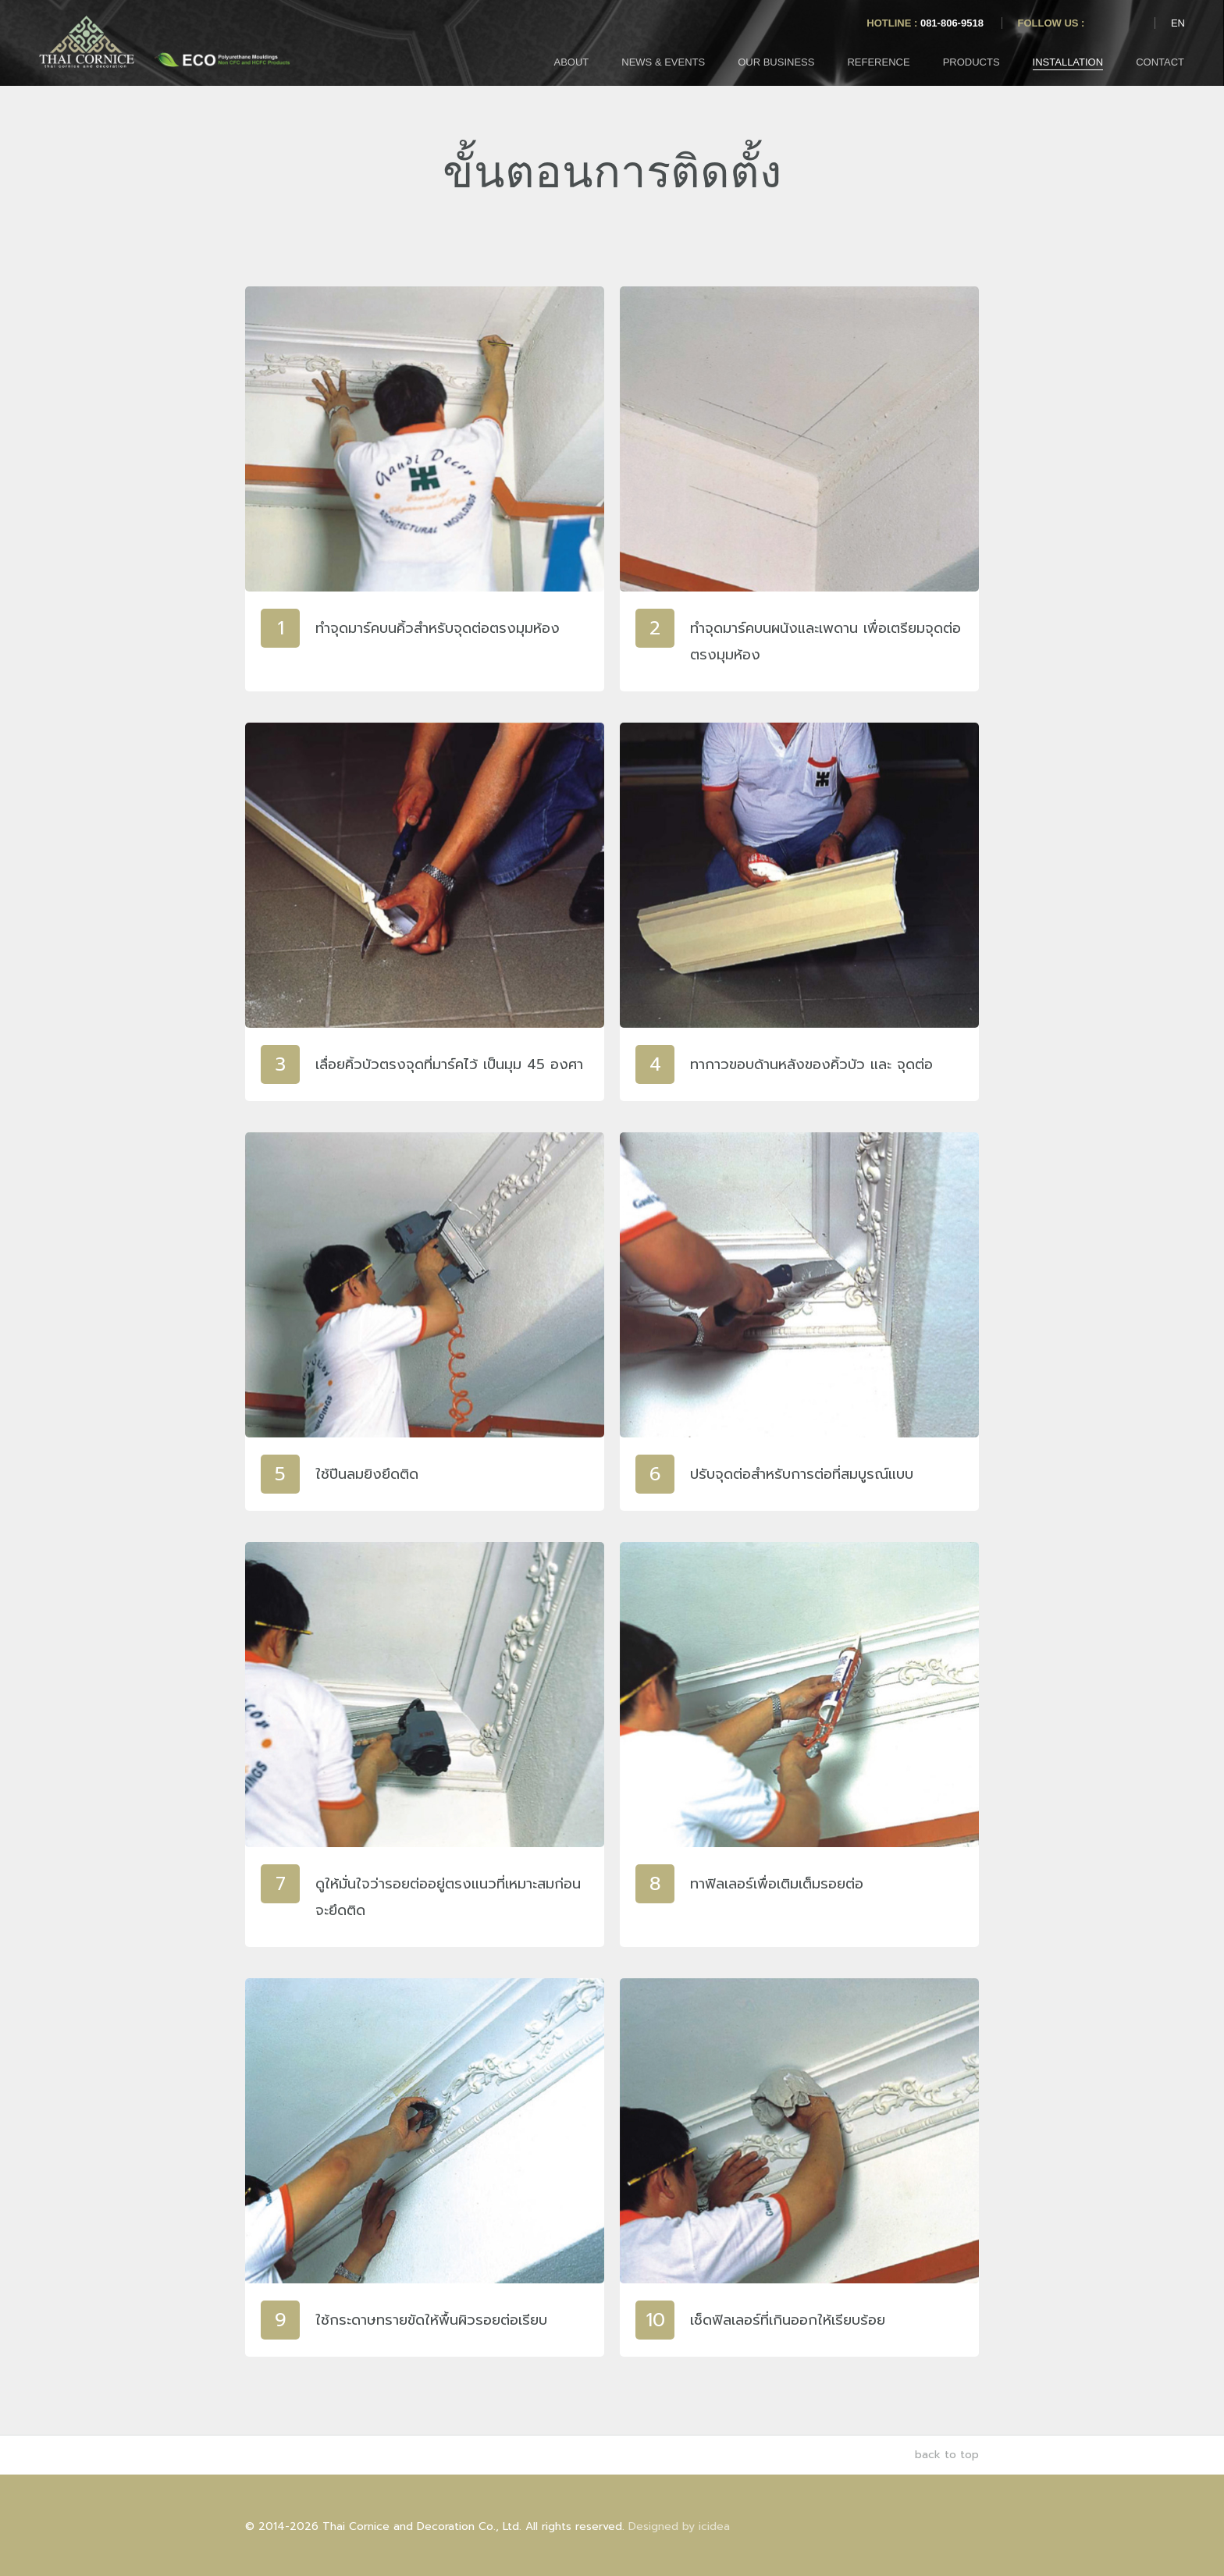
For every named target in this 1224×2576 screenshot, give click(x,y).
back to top (938, 2454)
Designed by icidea (679, 2526)
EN (1178, 23)
